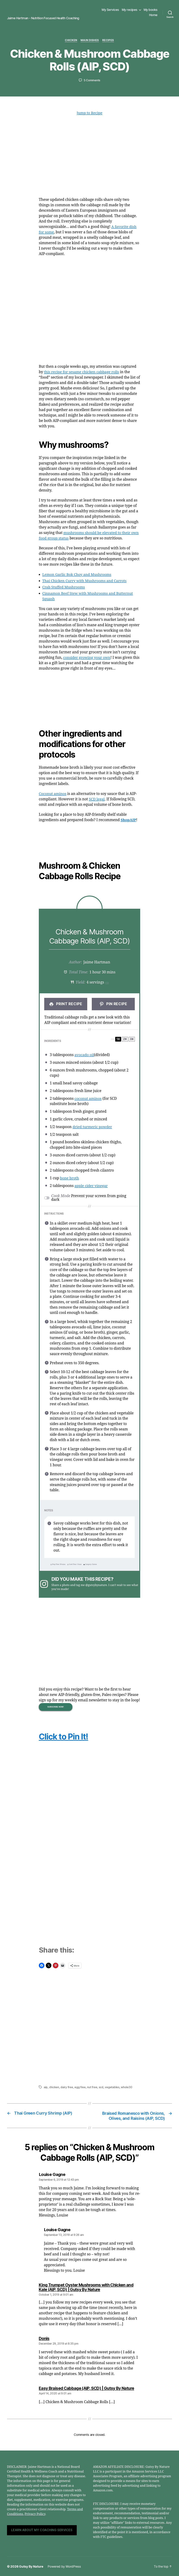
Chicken (71, 40)
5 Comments (92, 80)
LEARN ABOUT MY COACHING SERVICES (41, 2530)
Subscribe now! (55, 1707)
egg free (80, 2087)
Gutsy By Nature (31, 2566)
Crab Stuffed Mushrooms (64, 587)
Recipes (108, 40)
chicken (54, 2087)
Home (153, 15)
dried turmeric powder (93, 1127)
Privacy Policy (35, 2514)
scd (101, 2087)
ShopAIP (128, 820)
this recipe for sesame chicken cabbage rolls (82, 372)
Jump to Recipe (89, 113)
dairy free (66, 2087)
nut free (92, 2087)
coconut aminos (88, 1098)
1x (118, 1039)
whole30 (126, 2087)
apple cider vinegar (91, 1185)
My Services (110, 10)
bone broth (69, 1178)
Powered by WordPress (64, 2566)
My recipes (129, 10)
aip (46, 2087)
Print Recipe (65, 1004)
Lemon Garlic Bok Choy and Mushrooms (77, 574)
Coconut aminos (53, 793)
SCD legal (97, 799)
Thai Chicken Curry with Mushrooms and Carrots (85, 581)
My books (150, 10)
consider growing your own (87, 657)
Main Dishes (90, 40)
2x (125, 1039)
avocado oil (84, 1055)
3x (132, 1039)
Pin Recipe (113, 1004)
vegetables (112, 2087)
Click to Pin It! (64, 1736)
